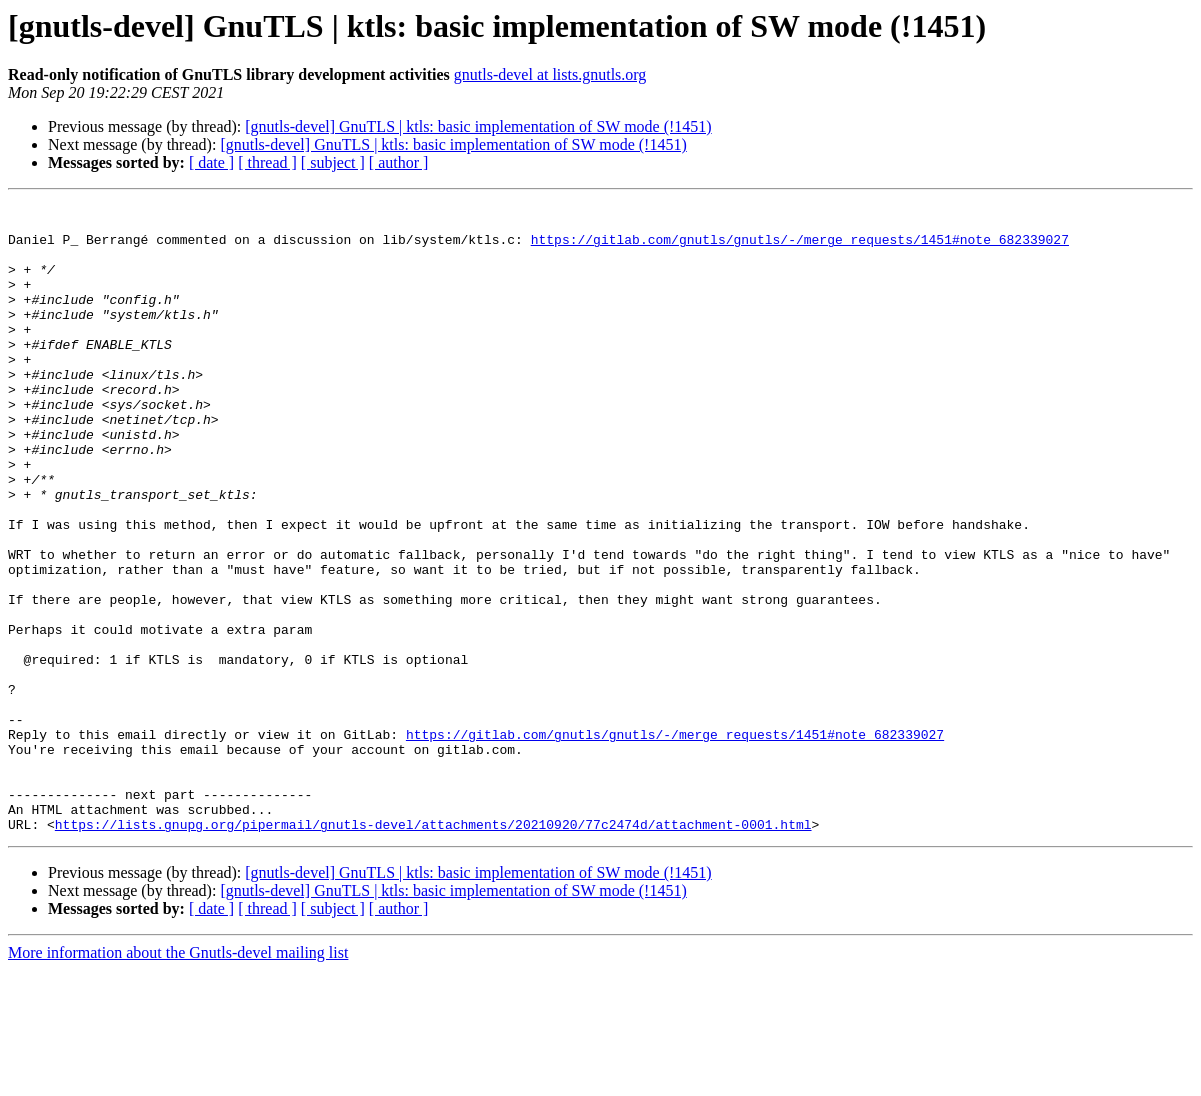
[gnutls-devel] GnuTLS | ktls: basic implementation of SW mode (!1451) (478, 126)
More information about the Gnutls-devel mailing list (178, 1078)
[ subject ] (333, 162)
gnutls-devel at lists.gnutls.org (550, 74)
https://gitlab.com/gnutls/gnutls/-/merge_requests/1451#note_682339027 (800, 248)
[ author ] (399, 162)
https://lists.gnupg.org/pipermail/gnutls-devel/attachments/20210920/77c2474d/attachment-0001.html (433, 950)
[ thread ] (267, 162)
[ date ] (211, 162)
